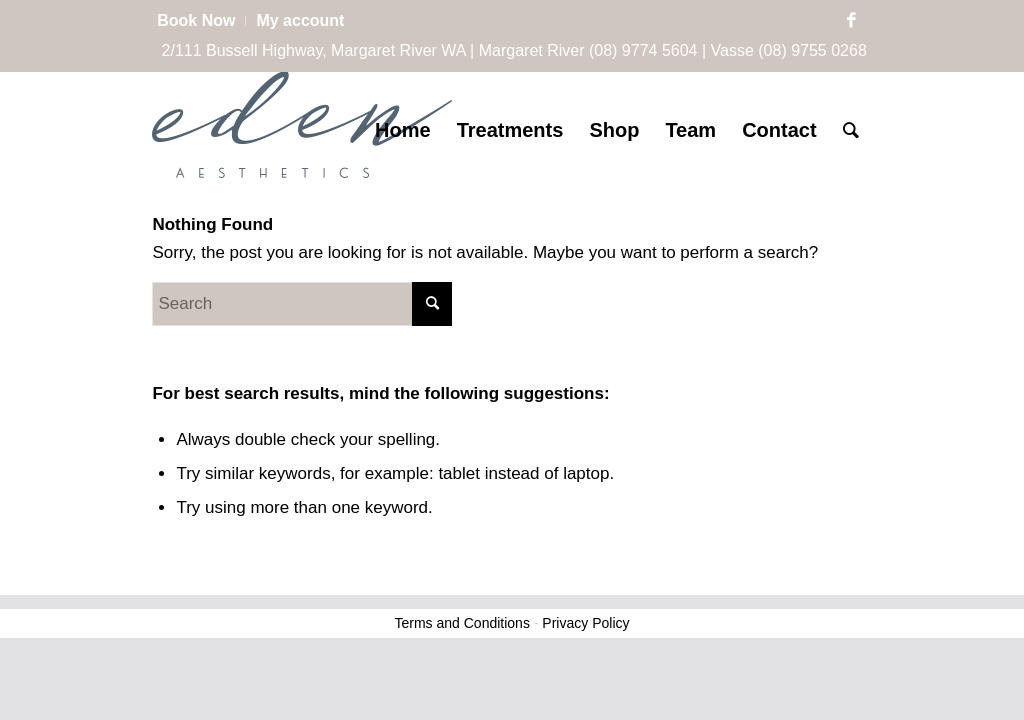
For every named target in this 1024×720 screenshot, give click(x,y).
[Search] (851, 130)
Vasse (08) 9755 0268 (789, 50)
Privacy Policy (585, 623)
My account (300, 20)
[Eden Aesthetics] (302, 130)
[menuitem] (201, 21)
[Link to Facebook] (852, 21)
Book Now (196, 20)
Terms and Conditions (462, 623)
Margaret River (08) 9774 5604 (588, 50)
